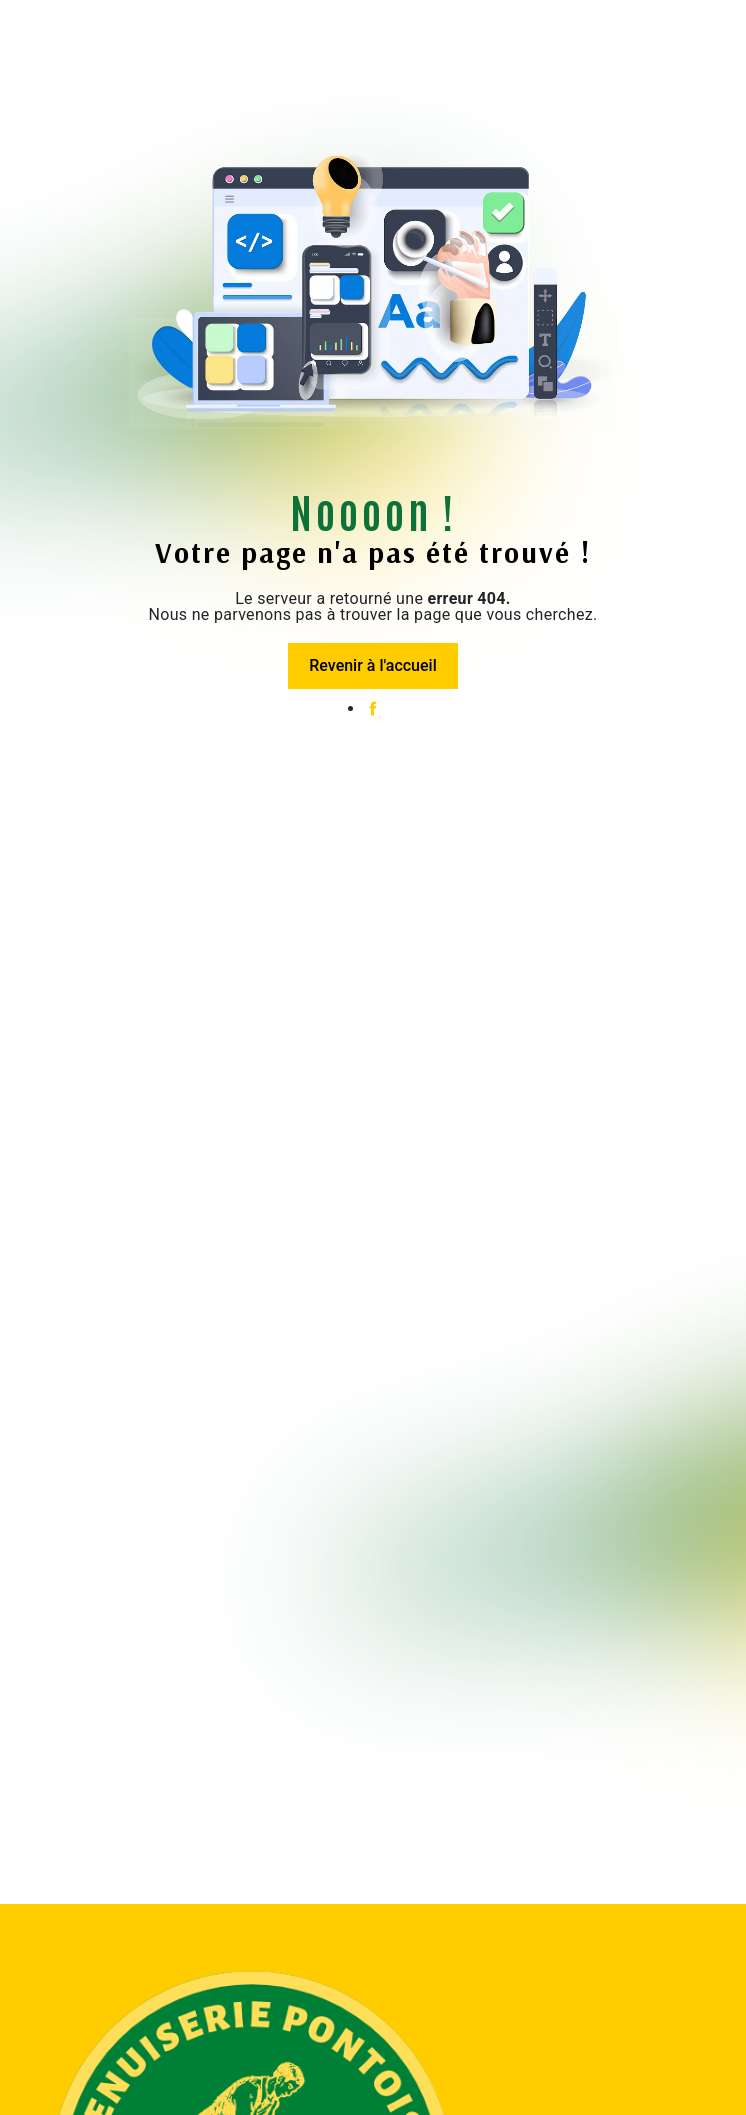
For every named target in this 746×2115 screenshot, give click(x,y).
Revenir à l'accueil (372, 665)
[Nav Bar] (28, 35)
